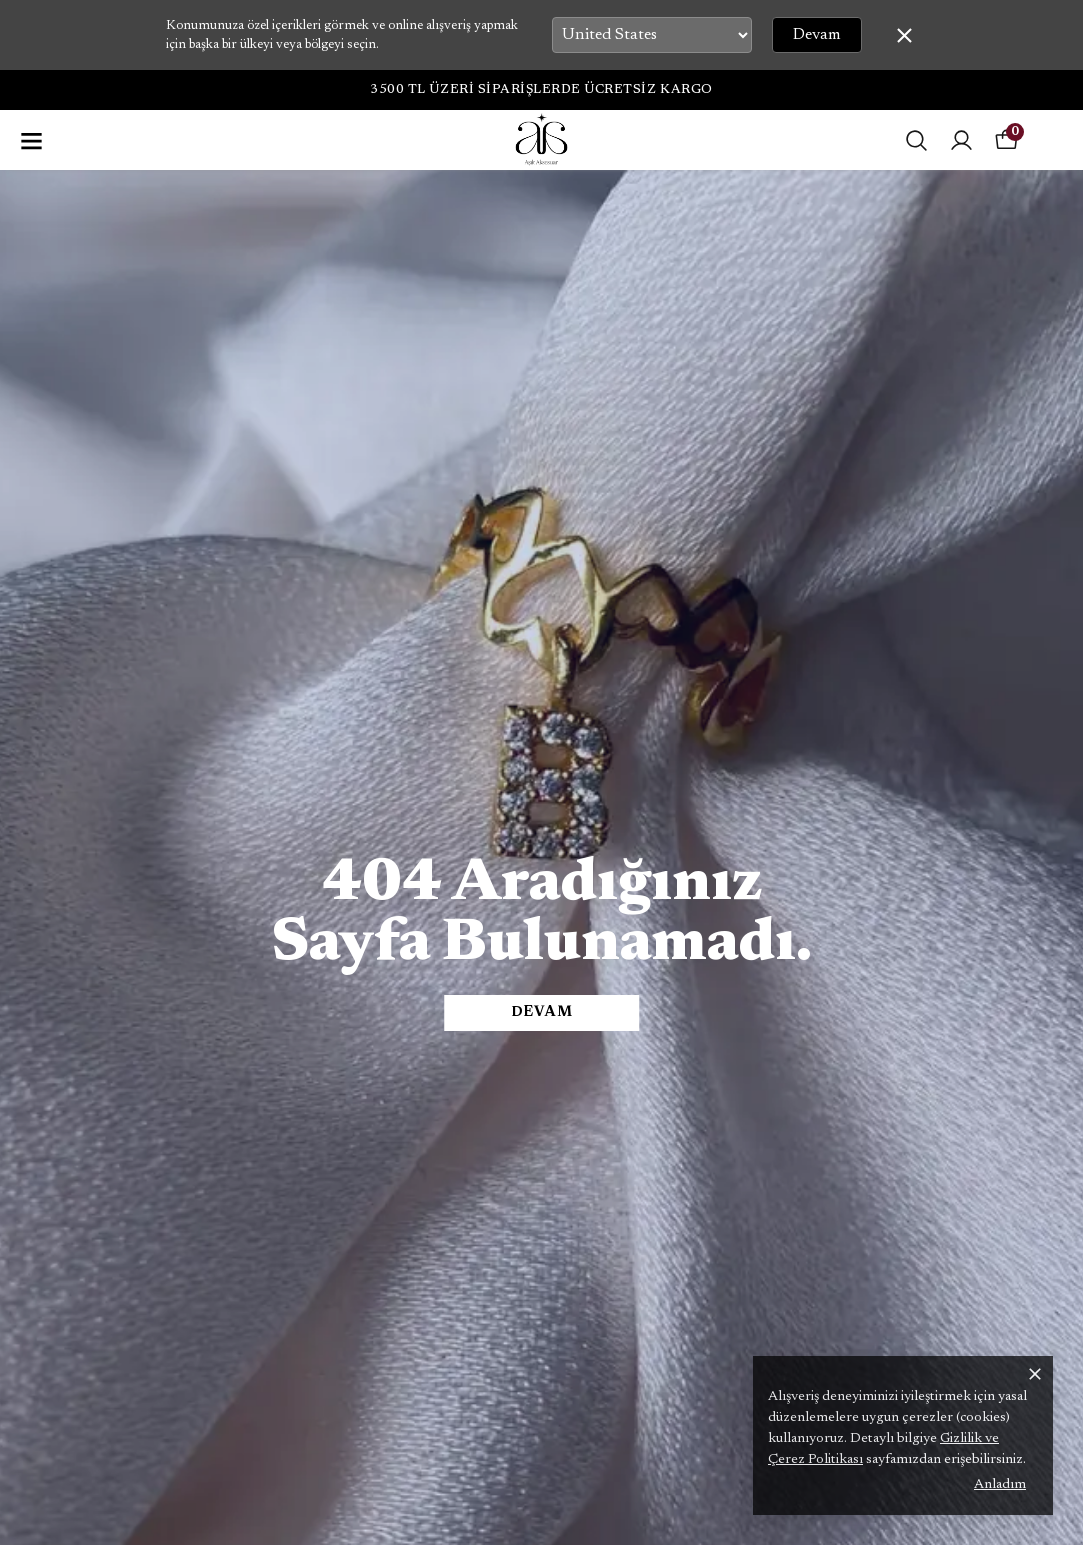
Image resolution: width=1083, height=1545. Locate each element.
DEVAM (542, 1013)
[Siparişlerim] (961, 140)
